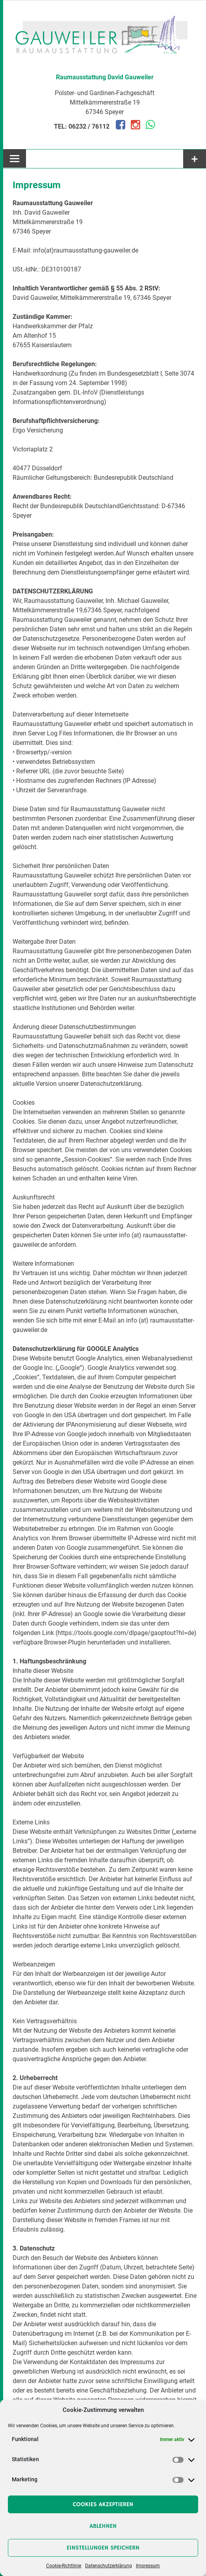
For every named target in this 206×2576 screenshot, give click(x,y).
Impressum (148, 2566)
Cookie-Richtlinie (63, 2566)
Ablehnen (103, 2526)
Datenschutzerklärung (108, 2566)
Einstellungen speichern (103, 2548)
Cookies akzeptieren (103, 2504)
